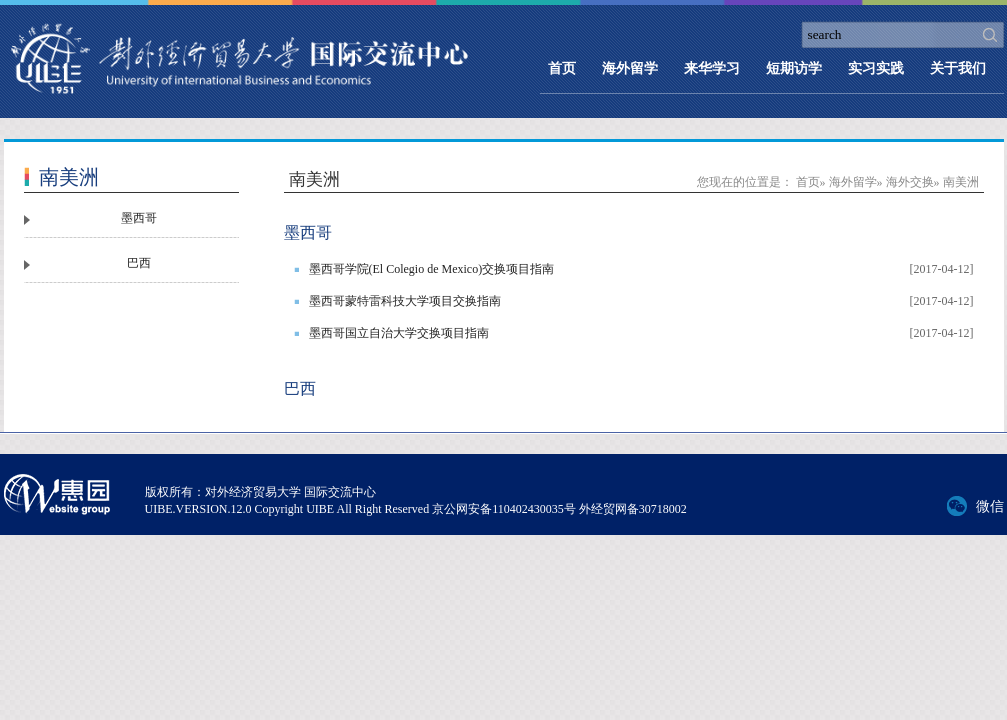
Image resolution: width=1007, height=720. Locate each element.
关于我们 (958, 68)
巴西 (139, 263)
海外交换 (910, 182)
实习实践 (876, 68)
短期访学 (794, 68)
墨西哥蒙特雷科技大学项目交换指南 (405, 301)
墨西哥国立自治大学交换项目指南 (399, 333)
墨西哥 (139, 218)
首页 (562, 68)
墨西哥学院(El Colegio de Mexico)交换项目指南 (432, 269)
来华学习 (712, 68)
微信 (990, 506)
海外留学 (630, 68)
